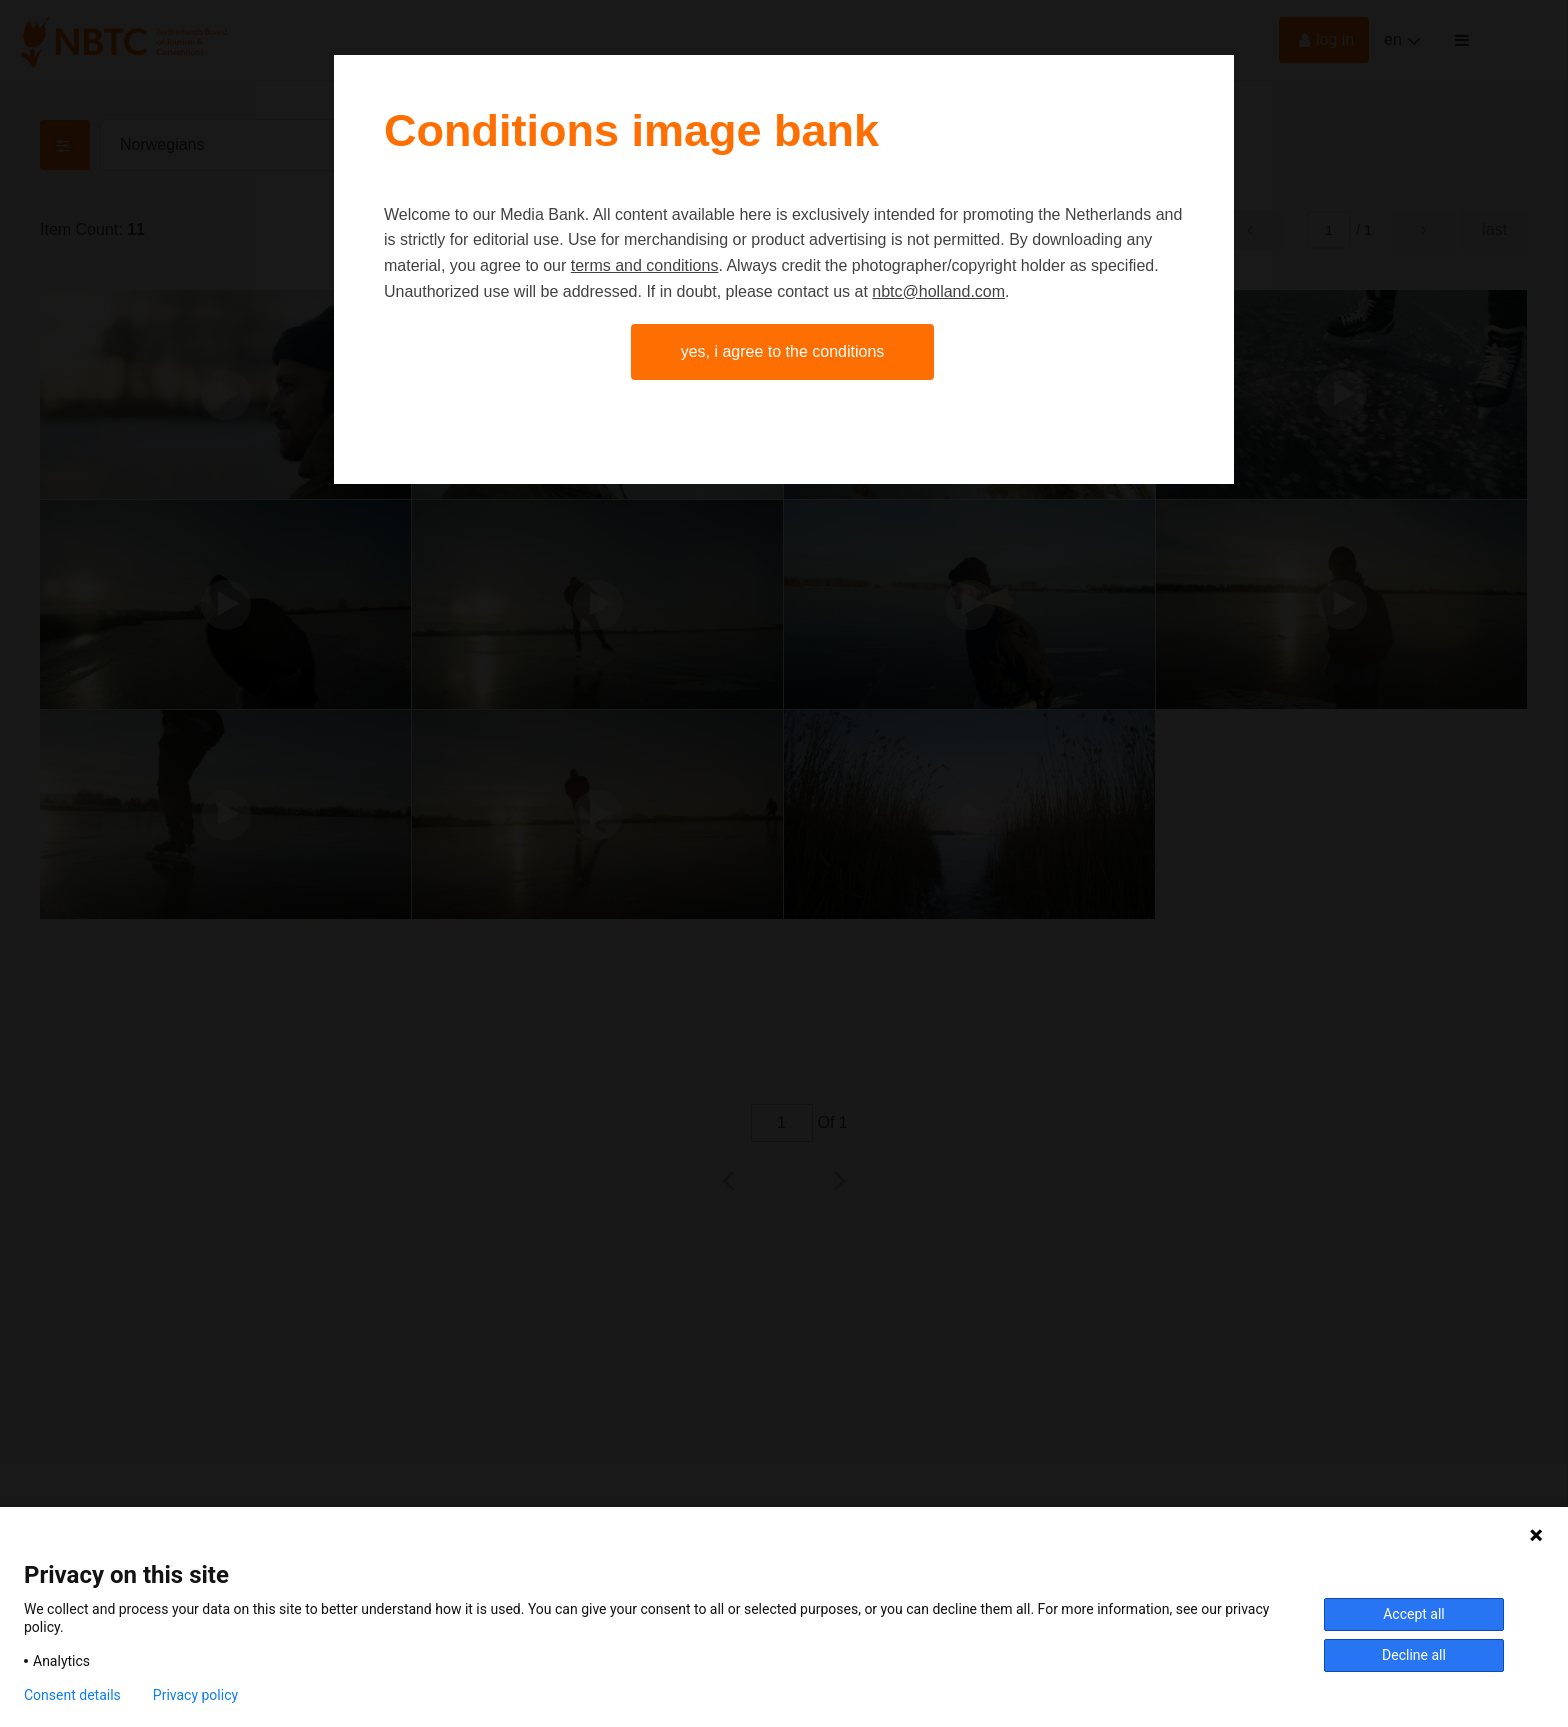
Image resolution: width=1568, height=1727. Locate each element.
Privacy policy (195, 1695)
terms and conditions (645, 265)
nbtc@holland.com (938, 291)
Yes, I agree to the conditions (783, 351)
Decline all (1414, 1655)
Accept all (1414, 1614)
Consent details (72, 1695)
